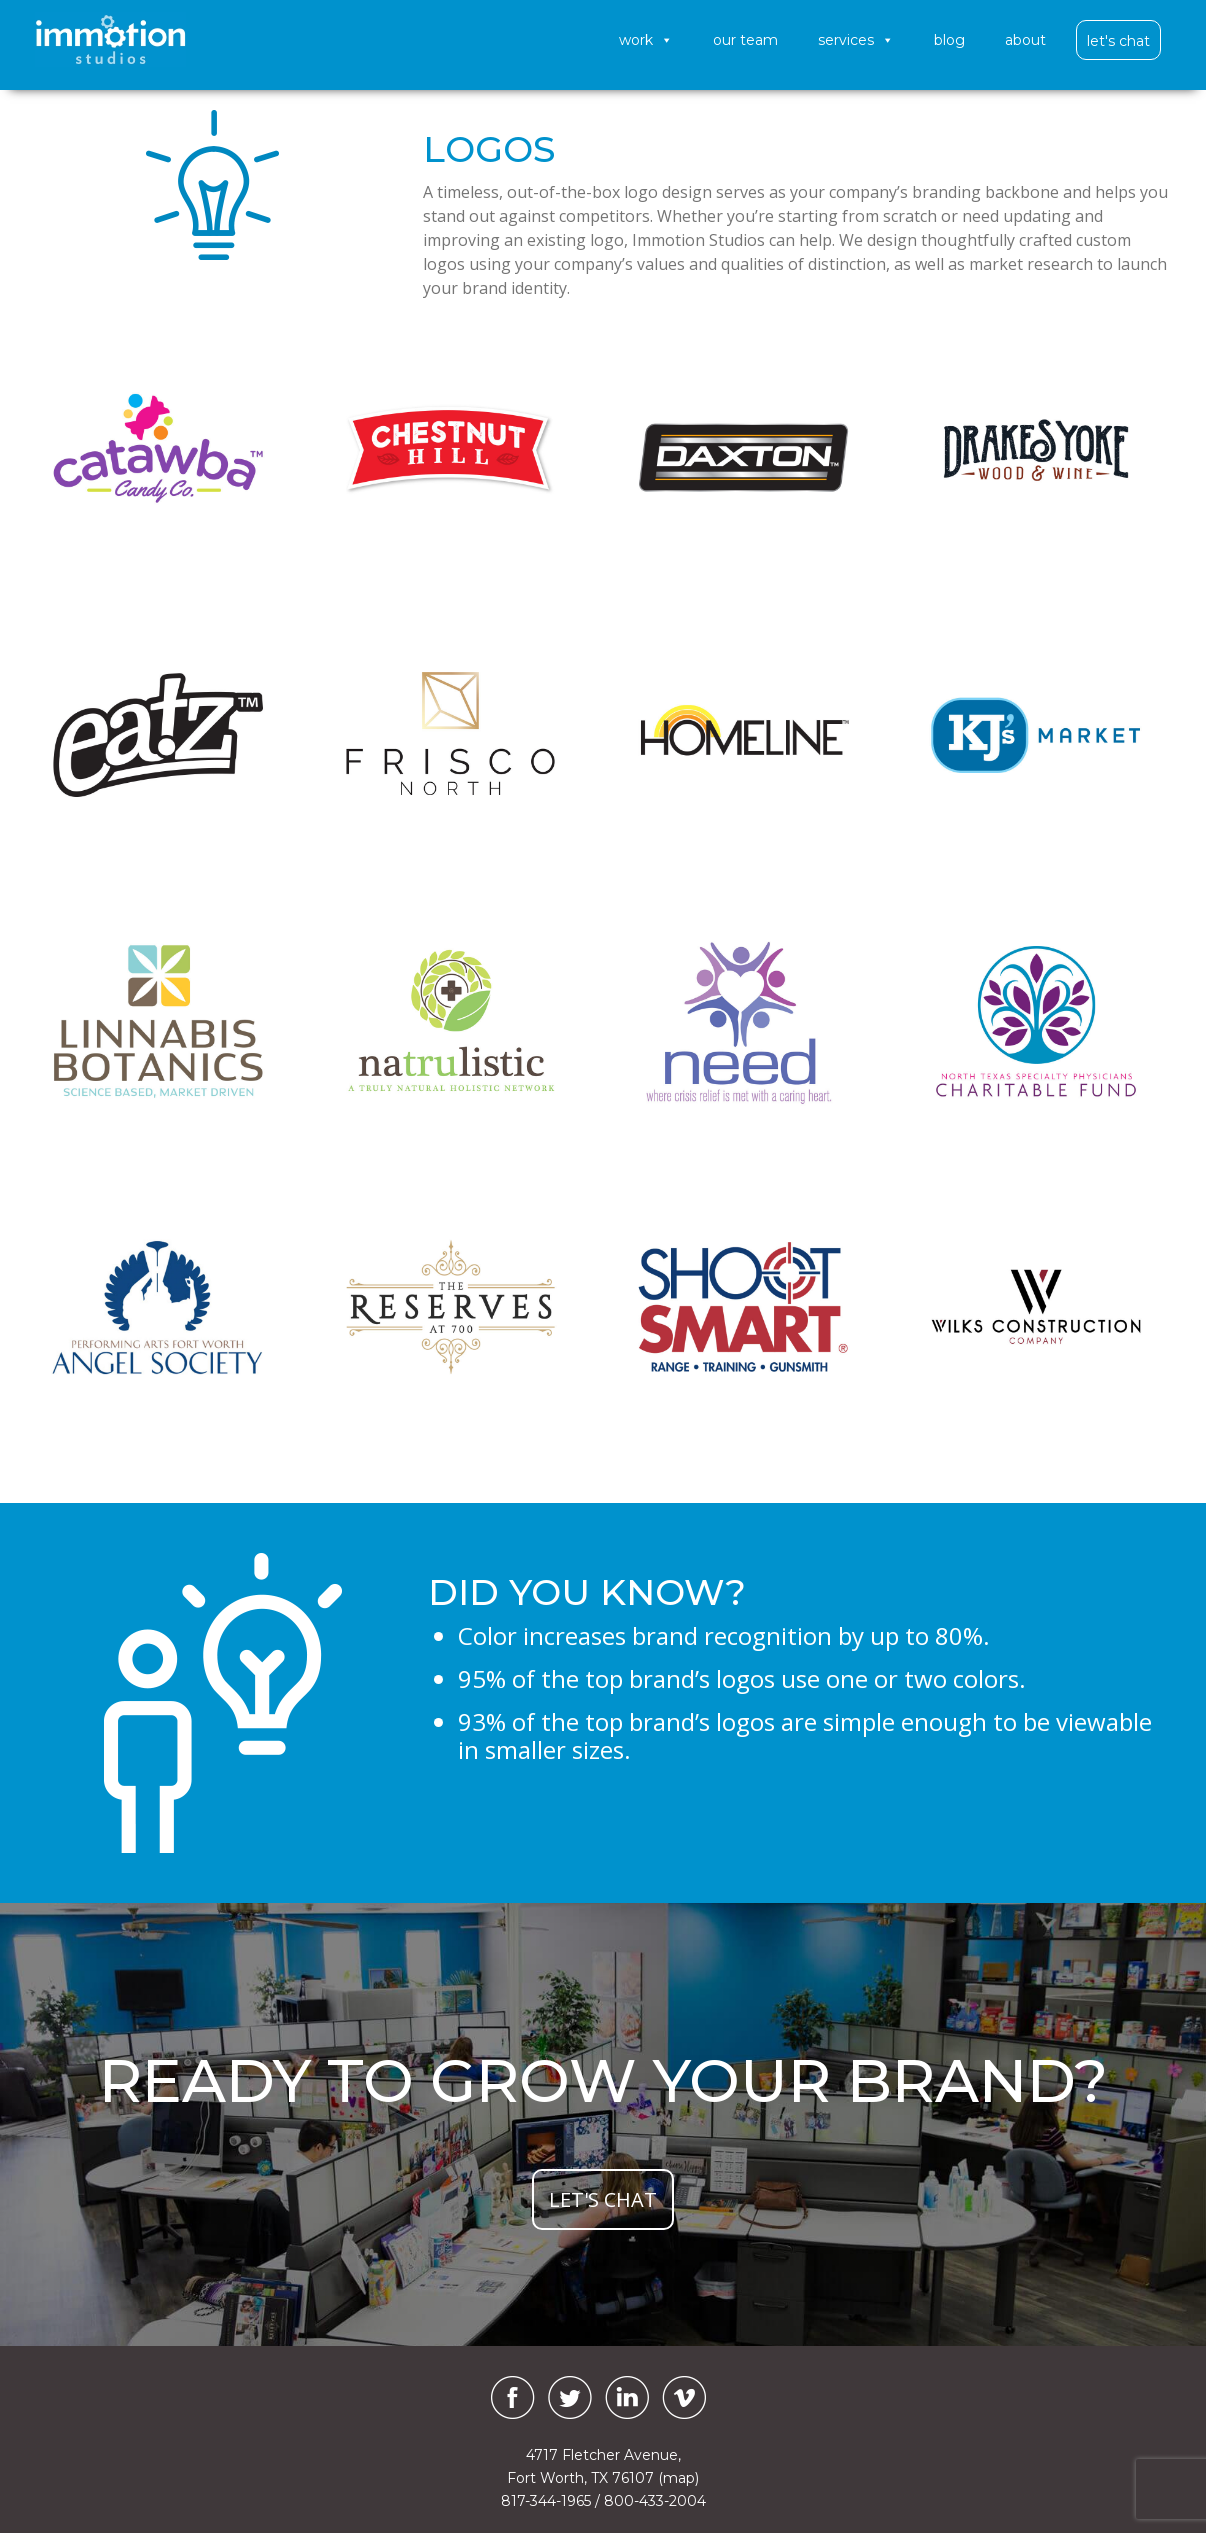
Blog (949, 40)
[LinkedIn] (627, 2397)
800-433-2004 (655, 2501)
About (1025, 40)
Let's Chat (1118, 41)
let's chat (603, 2199)
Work (646, 40)
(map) (678, 2478)
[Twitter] (570, 2397)
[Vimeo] (684, 2397)
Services (856, 40)
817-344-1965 (546, 2501)
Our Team (745, 40)
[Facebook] (508, 2397)
